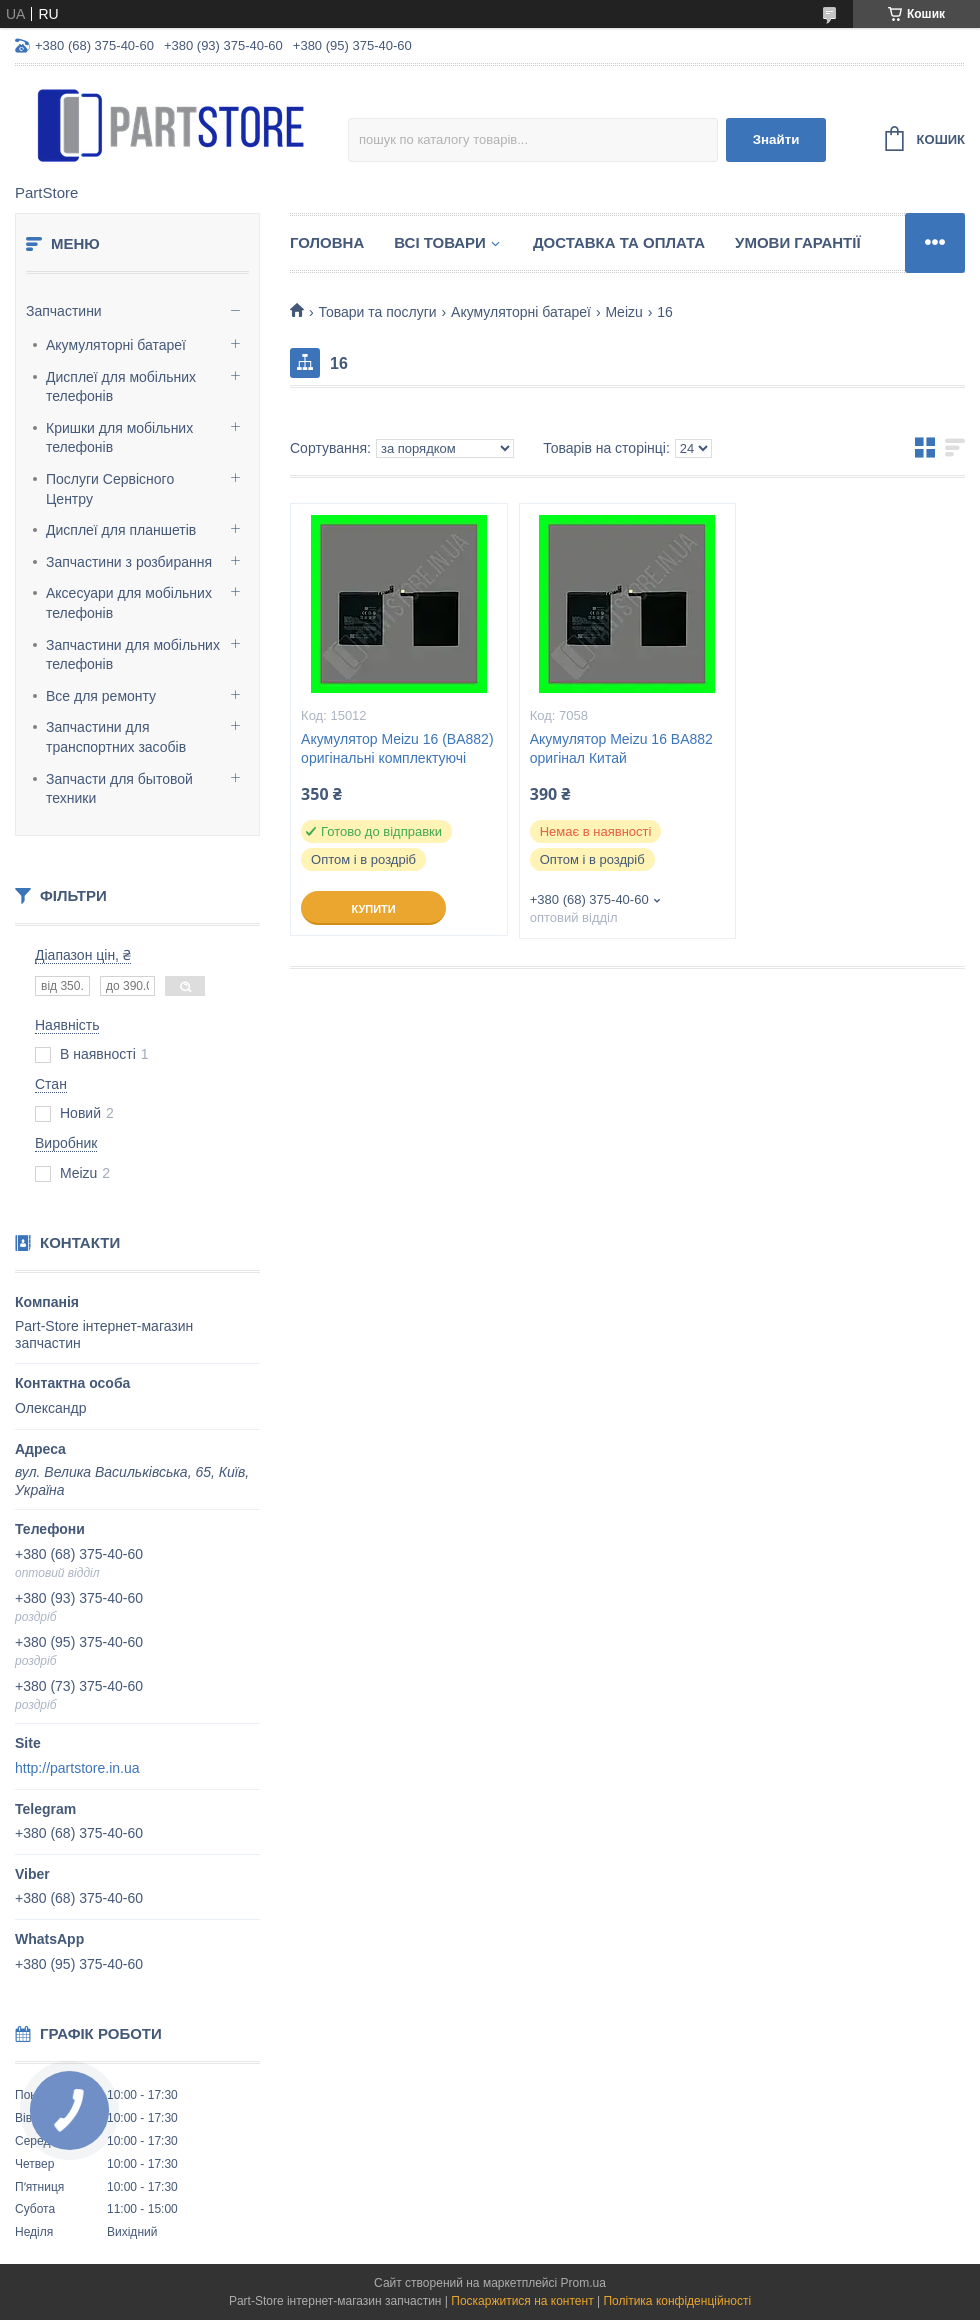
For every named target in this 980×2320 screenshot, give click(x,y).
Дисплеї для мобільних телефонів (121, 387)
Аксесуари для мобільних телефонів (129, 603)
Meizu (623, 312)
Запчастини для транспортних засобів (116, 737)
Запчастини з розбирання (129, 562)
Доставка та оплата (619, 242)
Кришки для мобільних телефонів (119, 438)
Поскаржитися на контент (522, 2301)
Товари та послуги (377, 312)
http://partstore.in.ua (77, 1768)
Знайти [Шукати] (776, 139)
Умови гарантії (798, 242)
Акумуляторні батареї (116, 345)
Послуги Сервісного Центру (110, 489)
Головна (327, 242)
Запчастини (64, 311)
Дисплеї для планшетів (121, 530)
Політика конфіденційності (677, 2301)
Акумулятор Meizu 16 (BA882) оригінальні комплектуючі (397, 748)
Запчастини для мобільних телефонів (133, 655)
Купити (373, 909)
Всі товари (440, 242)
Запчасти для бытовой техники (119, 789)
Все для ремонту (101, 696)
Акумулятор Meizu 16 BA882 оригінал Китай (621, 748)
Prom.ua (583, 2283)
